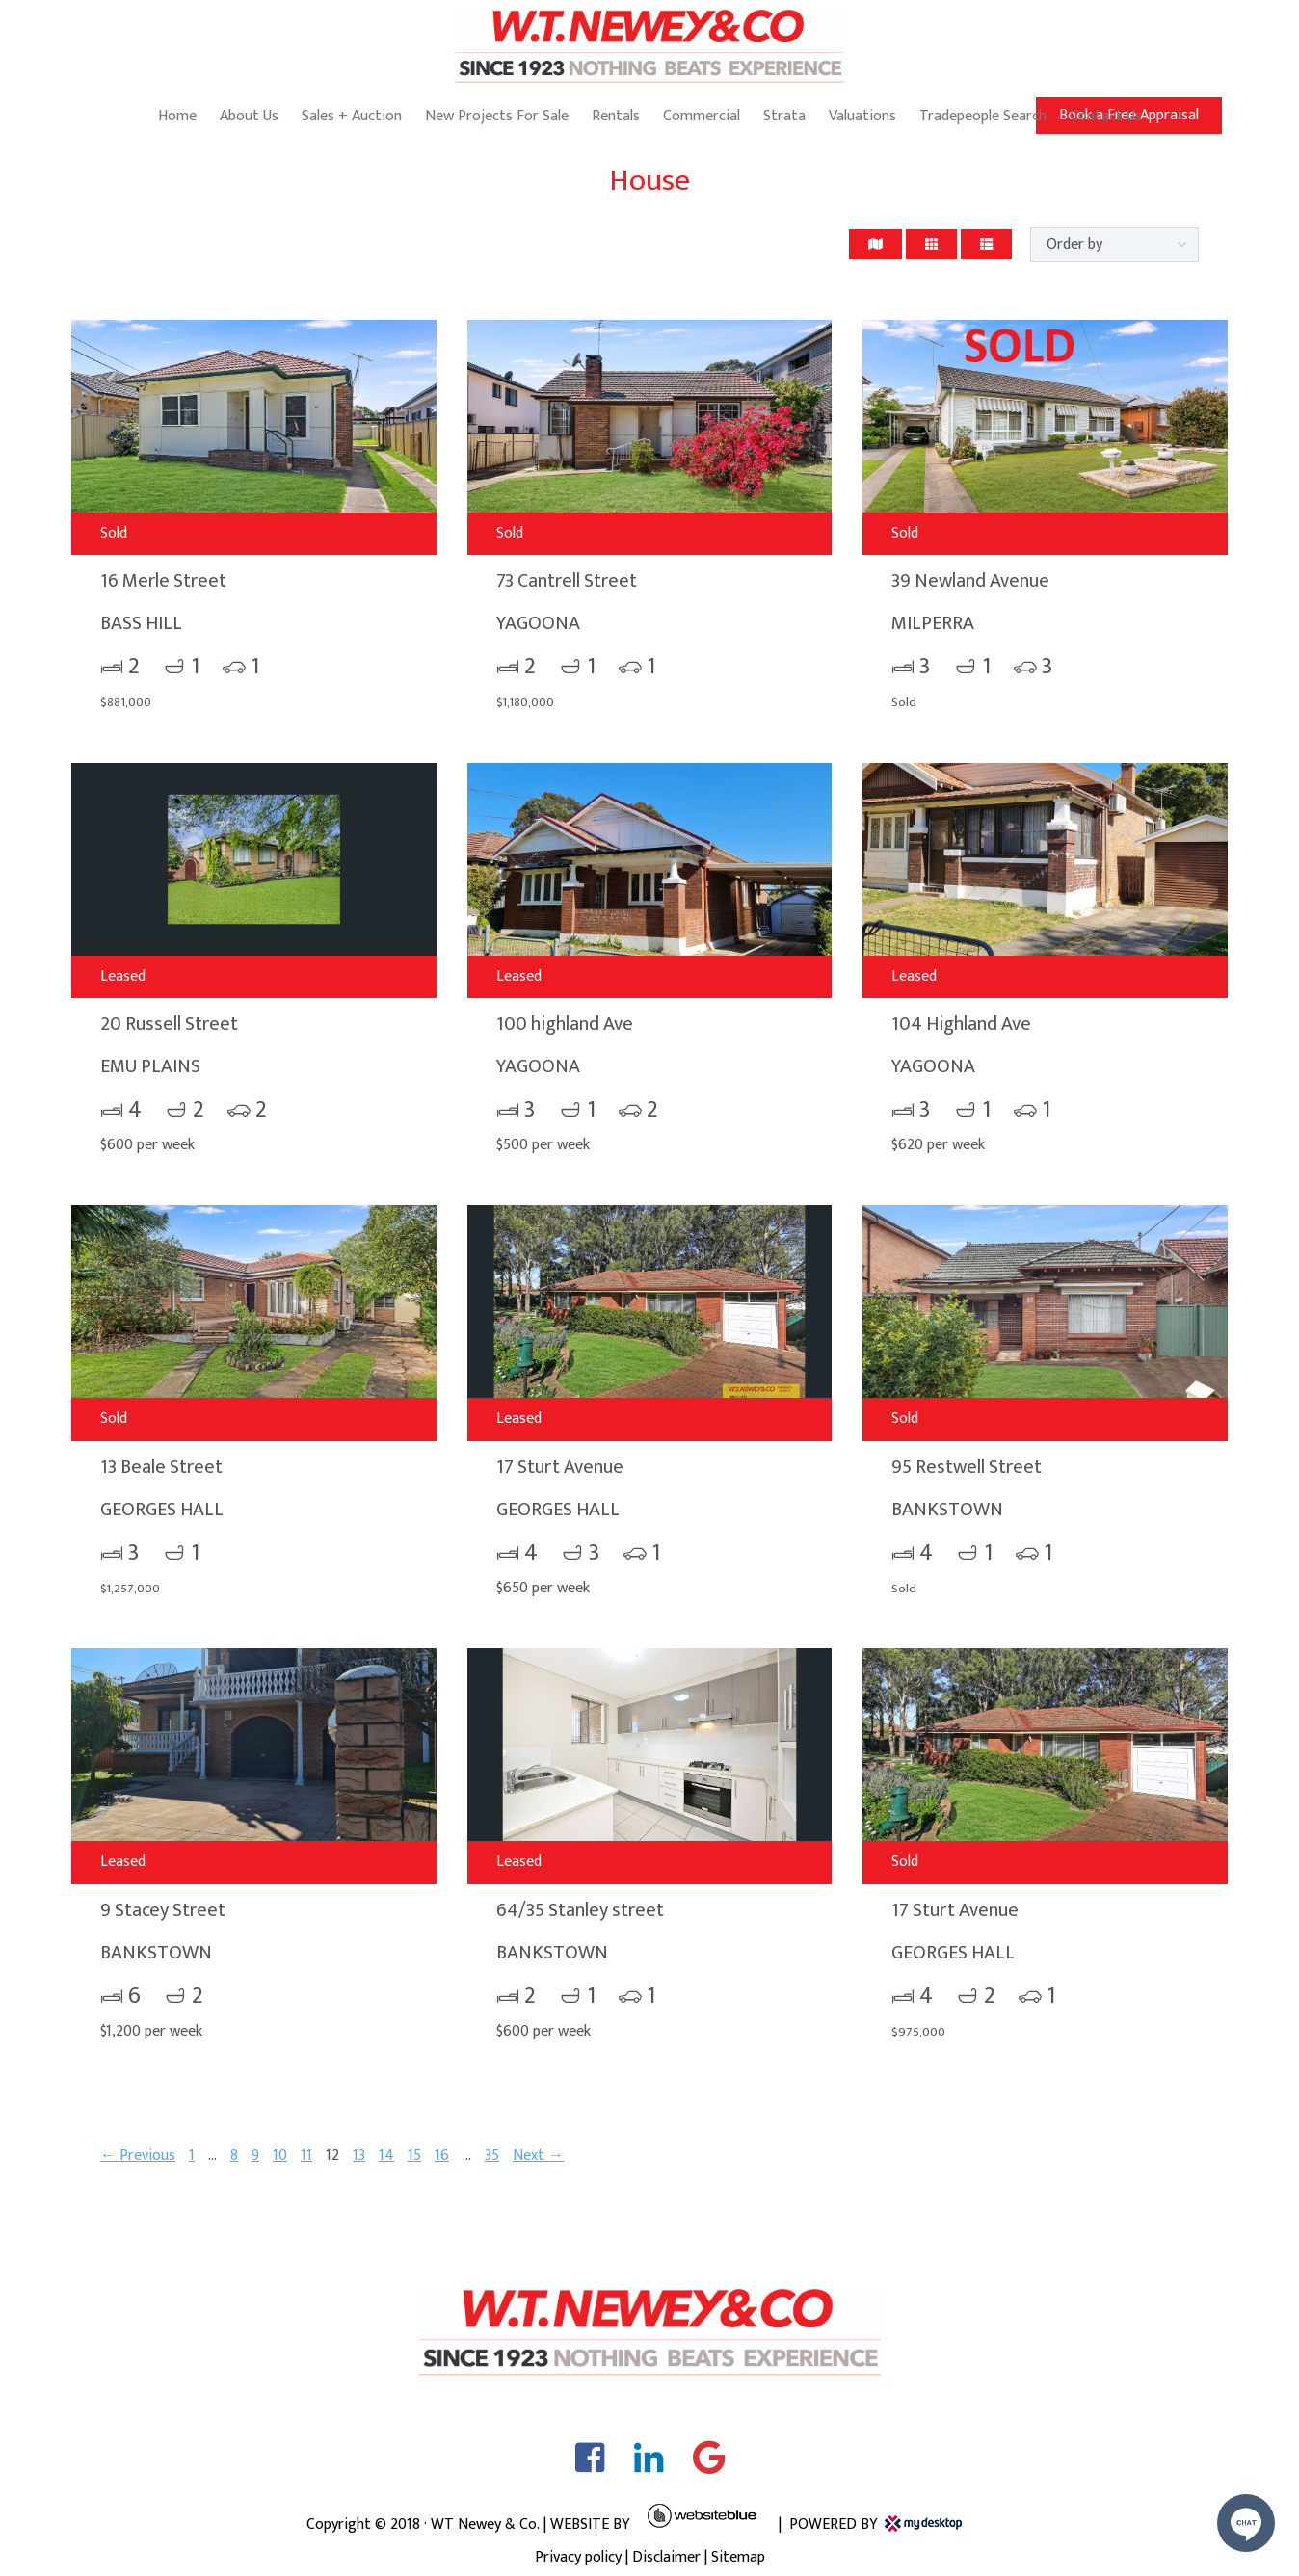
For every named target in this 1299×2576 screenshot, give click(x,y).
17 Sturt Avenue (559, 1467)
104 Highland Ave (961, 1024)
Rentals (616, 116)
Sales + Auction (352, 116)
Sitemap (738, 2557)
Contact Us (1106, 116)
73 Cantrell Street (566, 581)
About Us (249, 116)
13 (359, 2155)
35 (492, 2155)
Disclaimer (666, 2557)
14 (386, 2155)
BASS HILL (141, 623)
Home (177, 116)
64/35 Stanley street (580, 1910)
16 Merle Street (163, 581)
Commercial (701, 116)
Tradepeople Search (983, 116)
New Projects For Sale (497, 116)
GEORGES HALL (162, 1509)
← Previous (137, 2155)
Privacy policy (578, 2557)
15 (414, 2155)
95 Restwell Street (966, 1467)
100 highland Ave (564, 1024)
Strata (784, 116)
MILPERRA (932, 623)
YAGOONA (538, 623)
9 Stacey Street (162, 1910)
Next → (538, 2155)
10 (280, 2155)
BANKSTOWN (947, 1509)
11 (306, 2155)
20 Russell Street (169, 1024)
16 (442, 2155)
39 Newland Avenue (970, 581)
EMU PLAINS (150, 1066)
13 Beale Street (161, 1467)
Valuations (862, 116)
